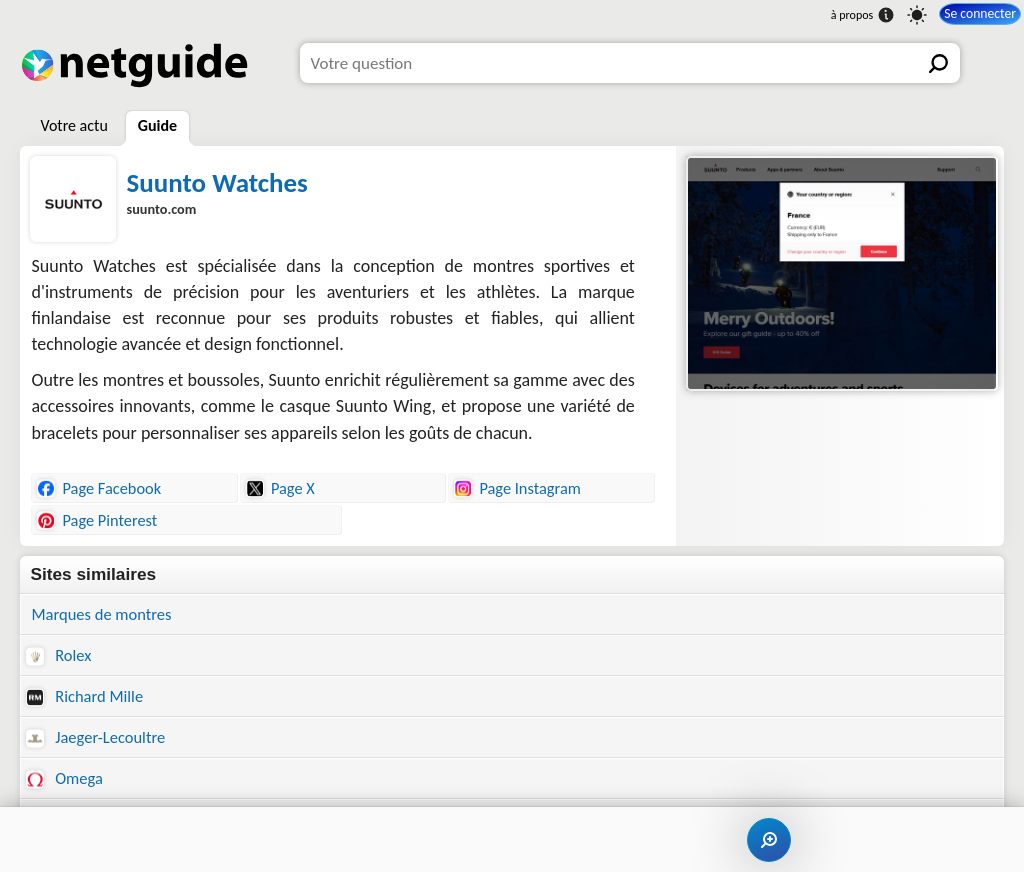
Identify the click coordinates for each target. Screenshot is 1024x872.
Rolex (59, 656)
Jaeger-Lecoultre (98, 740)
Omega (65, 782)
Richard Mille (86, 698)
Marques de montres (104, 614)
